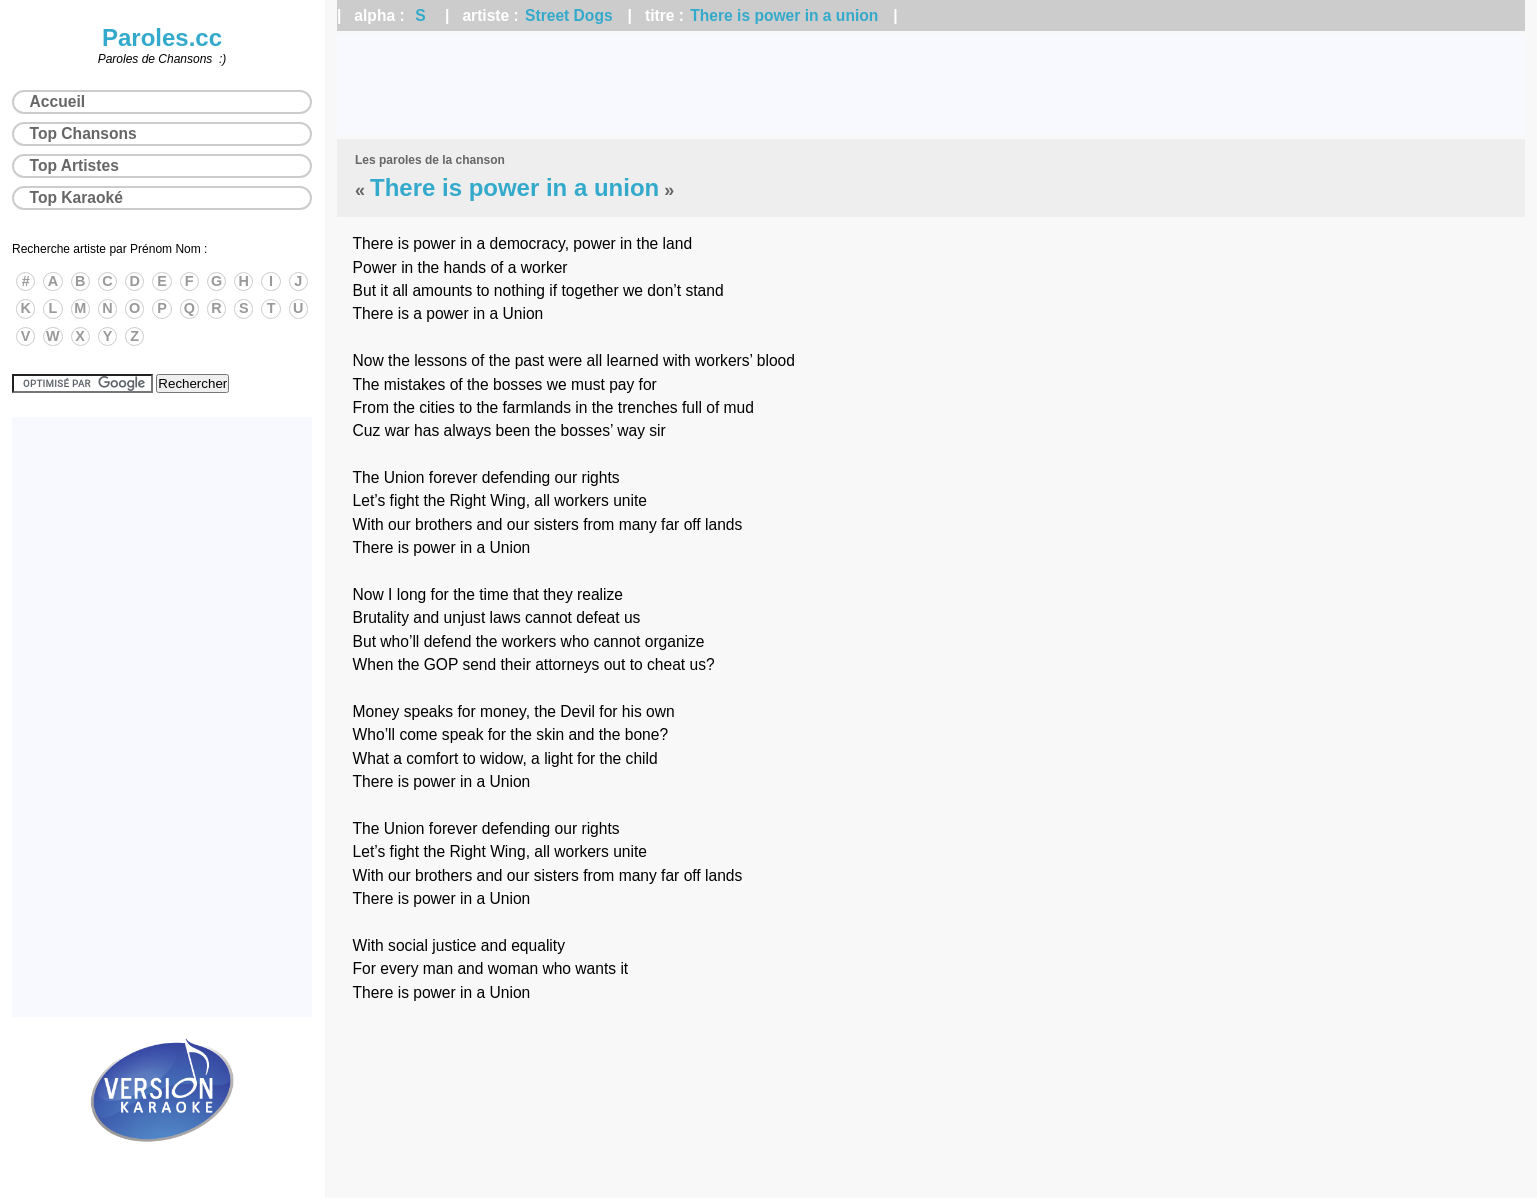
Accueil (57, 101)
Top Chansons (83, 133)
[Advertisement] (931, 85)
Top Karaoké (76, 197)
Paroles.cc (162, 37)
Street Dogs (569, 15)
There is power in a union (784, 15)
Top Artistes (74, 165)
